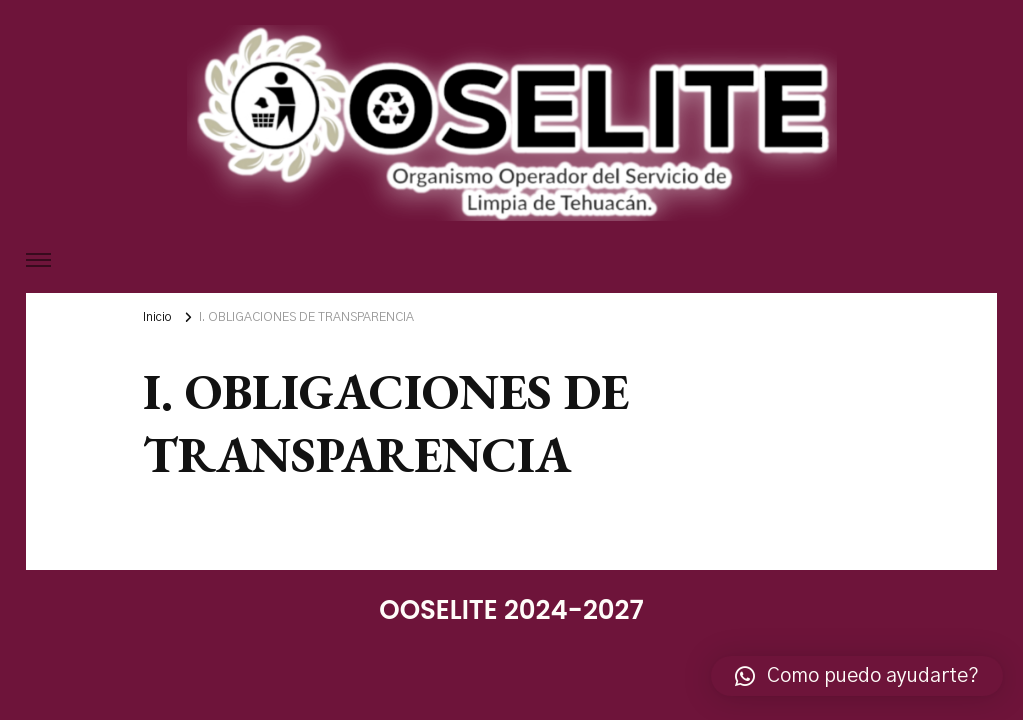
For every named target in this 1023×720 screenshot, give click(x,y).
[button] (857, 676)
